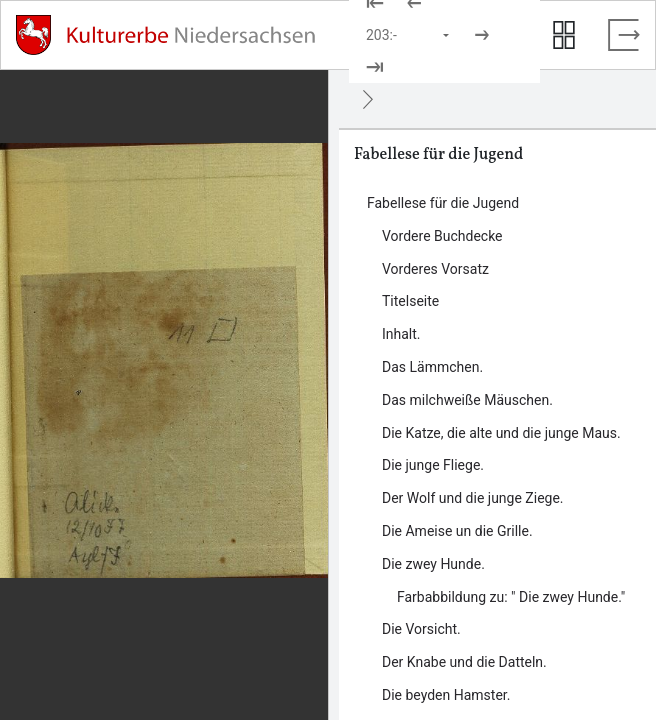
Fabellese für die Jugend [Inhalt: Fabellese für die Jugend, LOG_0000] (443, 203)
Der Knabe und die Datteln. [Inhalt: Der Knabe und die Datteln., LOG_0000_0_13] (464, 662)
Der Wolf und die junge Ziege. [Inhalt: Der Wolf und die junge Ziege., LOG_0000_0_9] (473, 498)
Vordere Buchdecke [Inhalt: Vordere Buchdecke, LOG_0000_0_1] (442, 236)
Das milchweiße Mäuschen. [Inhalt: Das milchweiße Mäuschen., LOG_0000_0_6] (467, 400)
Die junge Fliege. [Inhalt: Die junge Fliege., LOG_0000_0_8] (433, 465)
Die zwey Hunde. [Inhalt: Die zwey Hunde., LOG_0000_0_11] (433, 564)
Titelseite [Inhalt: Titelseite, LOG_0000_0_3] (410, 301)
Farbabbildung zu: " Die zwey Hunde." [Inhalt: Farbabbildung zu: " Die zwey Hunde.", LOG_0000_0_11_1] (511, 597)
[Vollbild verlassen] (624, 35)
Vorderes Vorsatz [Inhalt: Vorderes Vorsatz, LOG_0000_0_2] (435, 269)
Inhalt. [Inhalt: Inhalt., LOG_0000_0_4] (401, 334)
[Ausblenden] (368, 99)
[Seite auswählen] (409, 35)
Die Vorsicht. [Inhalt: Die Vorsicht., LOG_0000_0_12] (421, 629)
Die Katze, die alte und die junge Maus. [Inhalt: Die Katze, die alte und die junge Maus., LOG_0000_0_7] (501, 433)
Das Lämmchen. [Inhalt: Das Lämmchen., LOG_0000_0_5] (432, 367)
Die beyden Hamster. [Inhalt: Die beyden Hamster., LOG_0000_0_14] (446, 695)
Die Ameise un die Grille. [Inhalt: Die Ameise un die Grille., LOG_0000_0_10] (457, 531)
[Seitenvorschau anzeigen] (564, 35)
